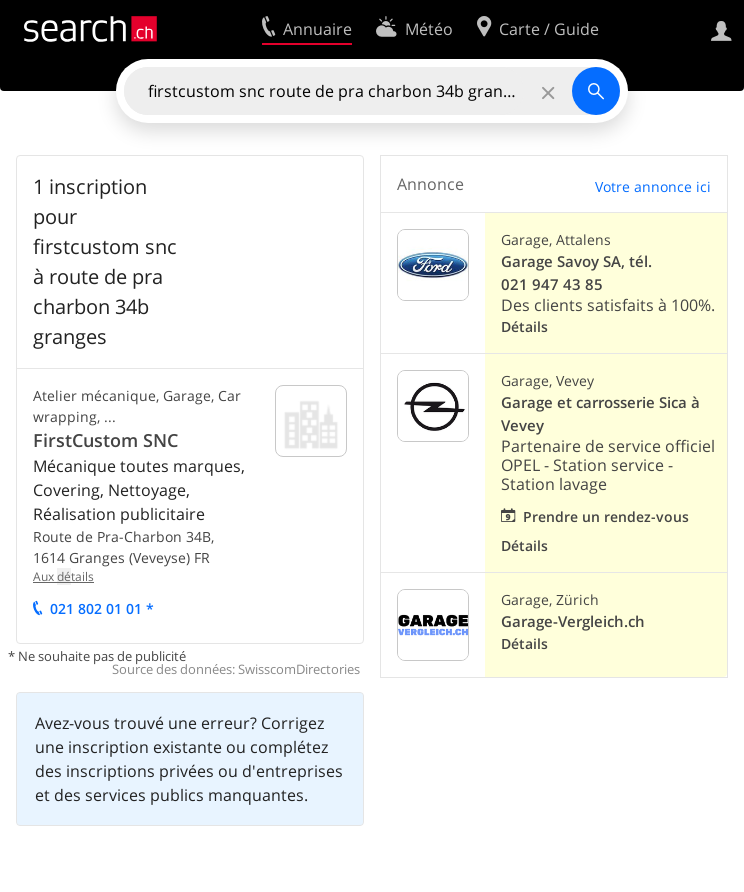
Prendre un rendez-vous (606, 516)
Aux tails (63, 576)
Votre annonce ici (653, 186)
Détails (524, 326)
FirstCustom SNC (105, 440)
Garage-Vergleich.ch (573, 621)
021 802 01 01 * (102, 608)
